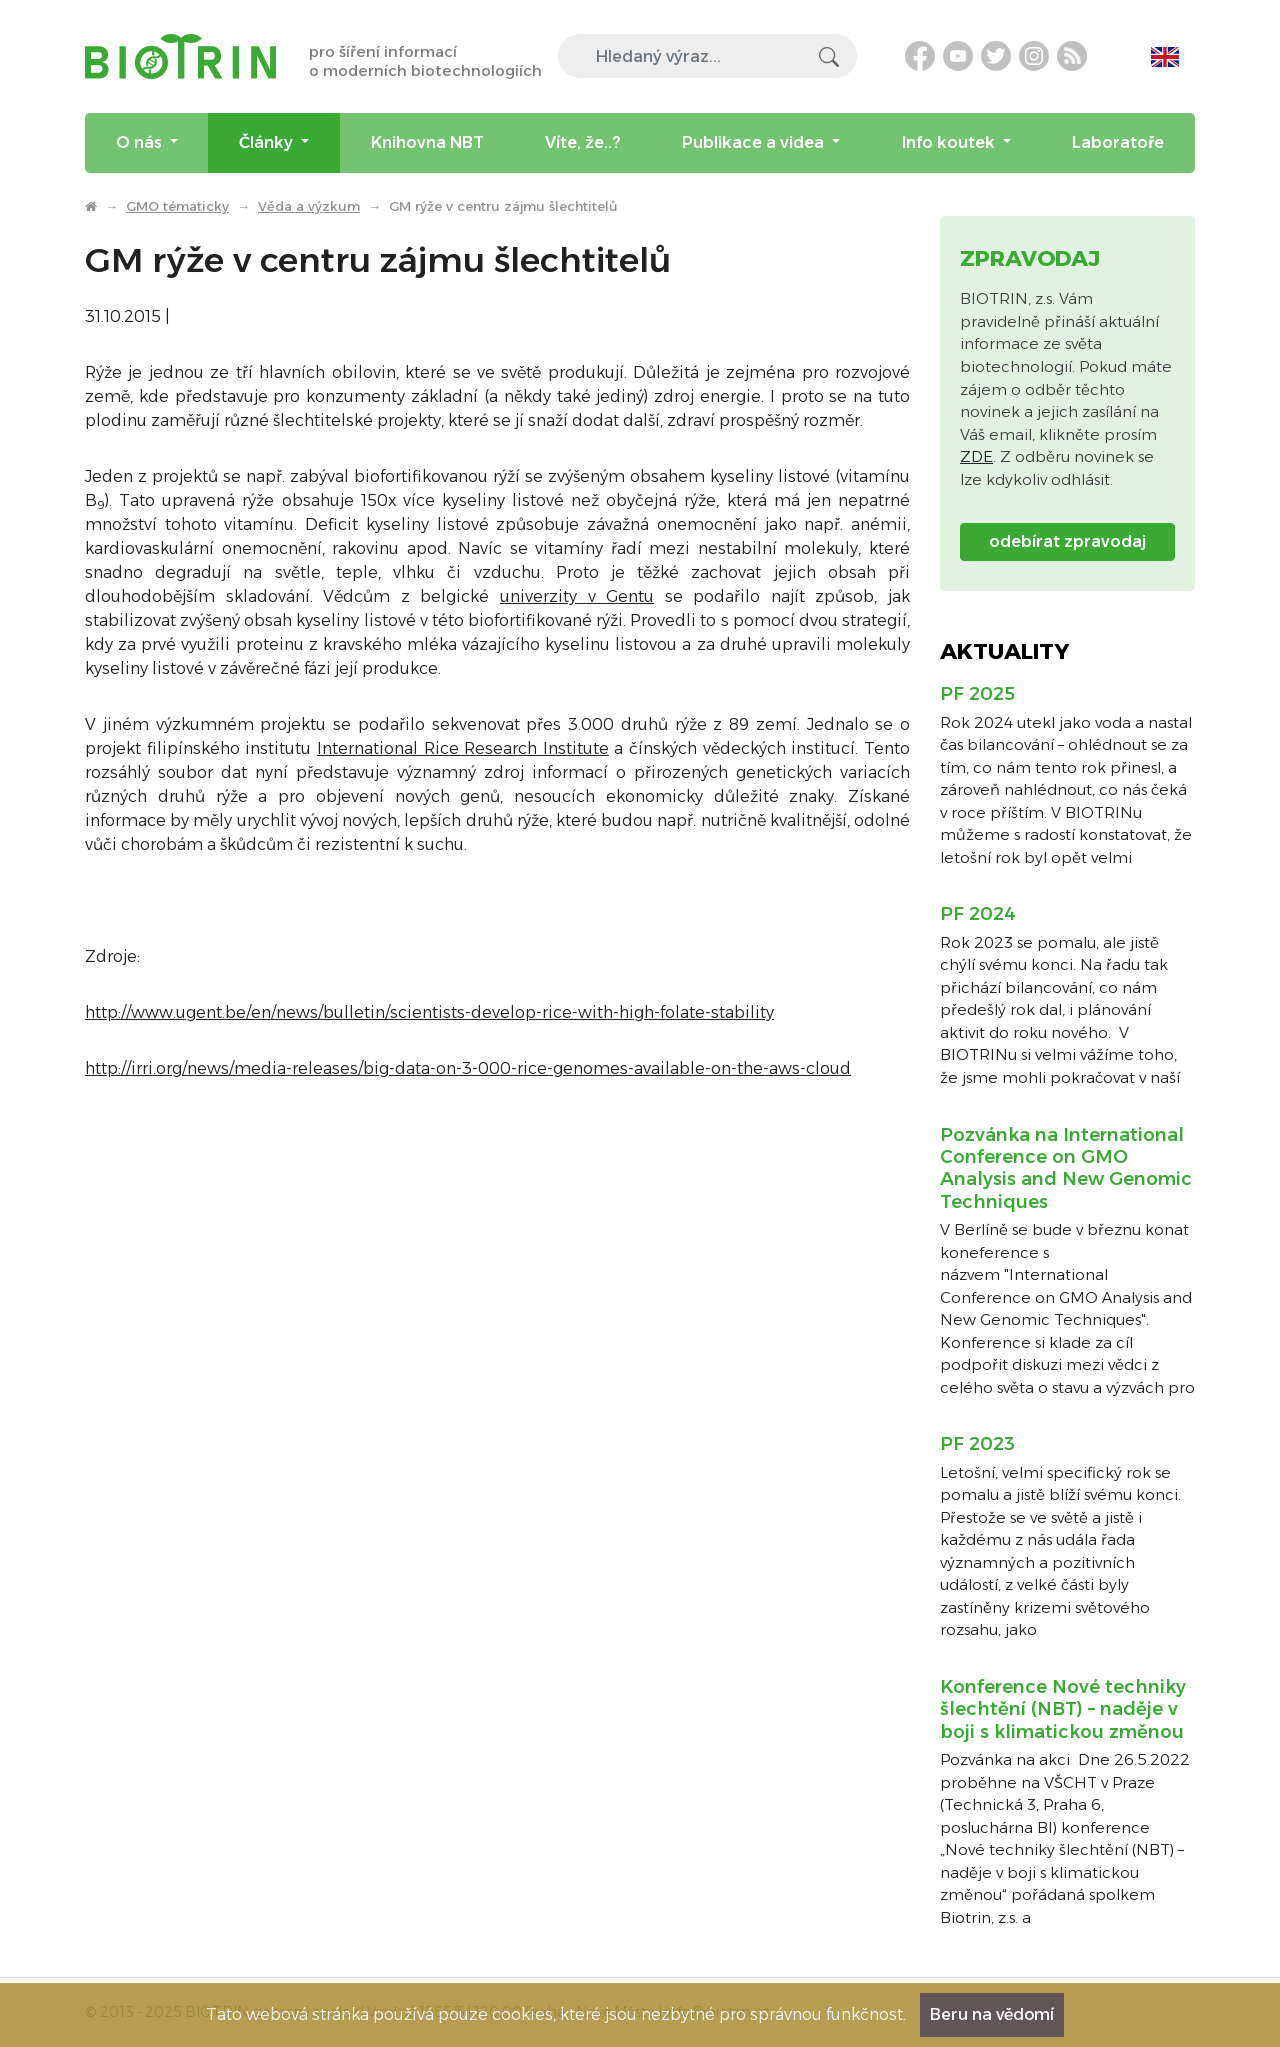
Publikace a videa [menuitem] (755, 142)
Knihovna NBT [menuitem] (427, 142)
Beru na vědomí (992, 2014)
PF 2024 (978, 914)
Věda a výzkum (309, 206)
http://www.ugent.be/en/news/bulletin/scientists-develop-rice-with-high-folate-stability (429, 1012)
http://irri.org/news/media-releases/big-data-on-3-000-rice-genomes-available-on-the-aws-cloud (468, 1068)
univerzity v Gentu (577, 596)
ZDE (976, 456)
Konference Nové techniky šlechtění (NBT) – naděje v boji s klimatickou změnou (1063, 1709)
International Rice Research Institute (463, 748)
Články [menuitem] (268, 142)
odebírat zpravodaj (1067, 541)
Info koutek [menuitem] (950, 142)
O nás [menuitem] (141, 142)
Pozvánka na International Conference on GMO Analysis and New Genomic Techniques (1066, 1168)
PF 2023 (977, 1444)
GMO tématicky (177, 206)
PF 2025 (977, 694)
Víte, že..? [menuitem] (583, 142)
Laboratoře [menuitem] (1118, 142)
